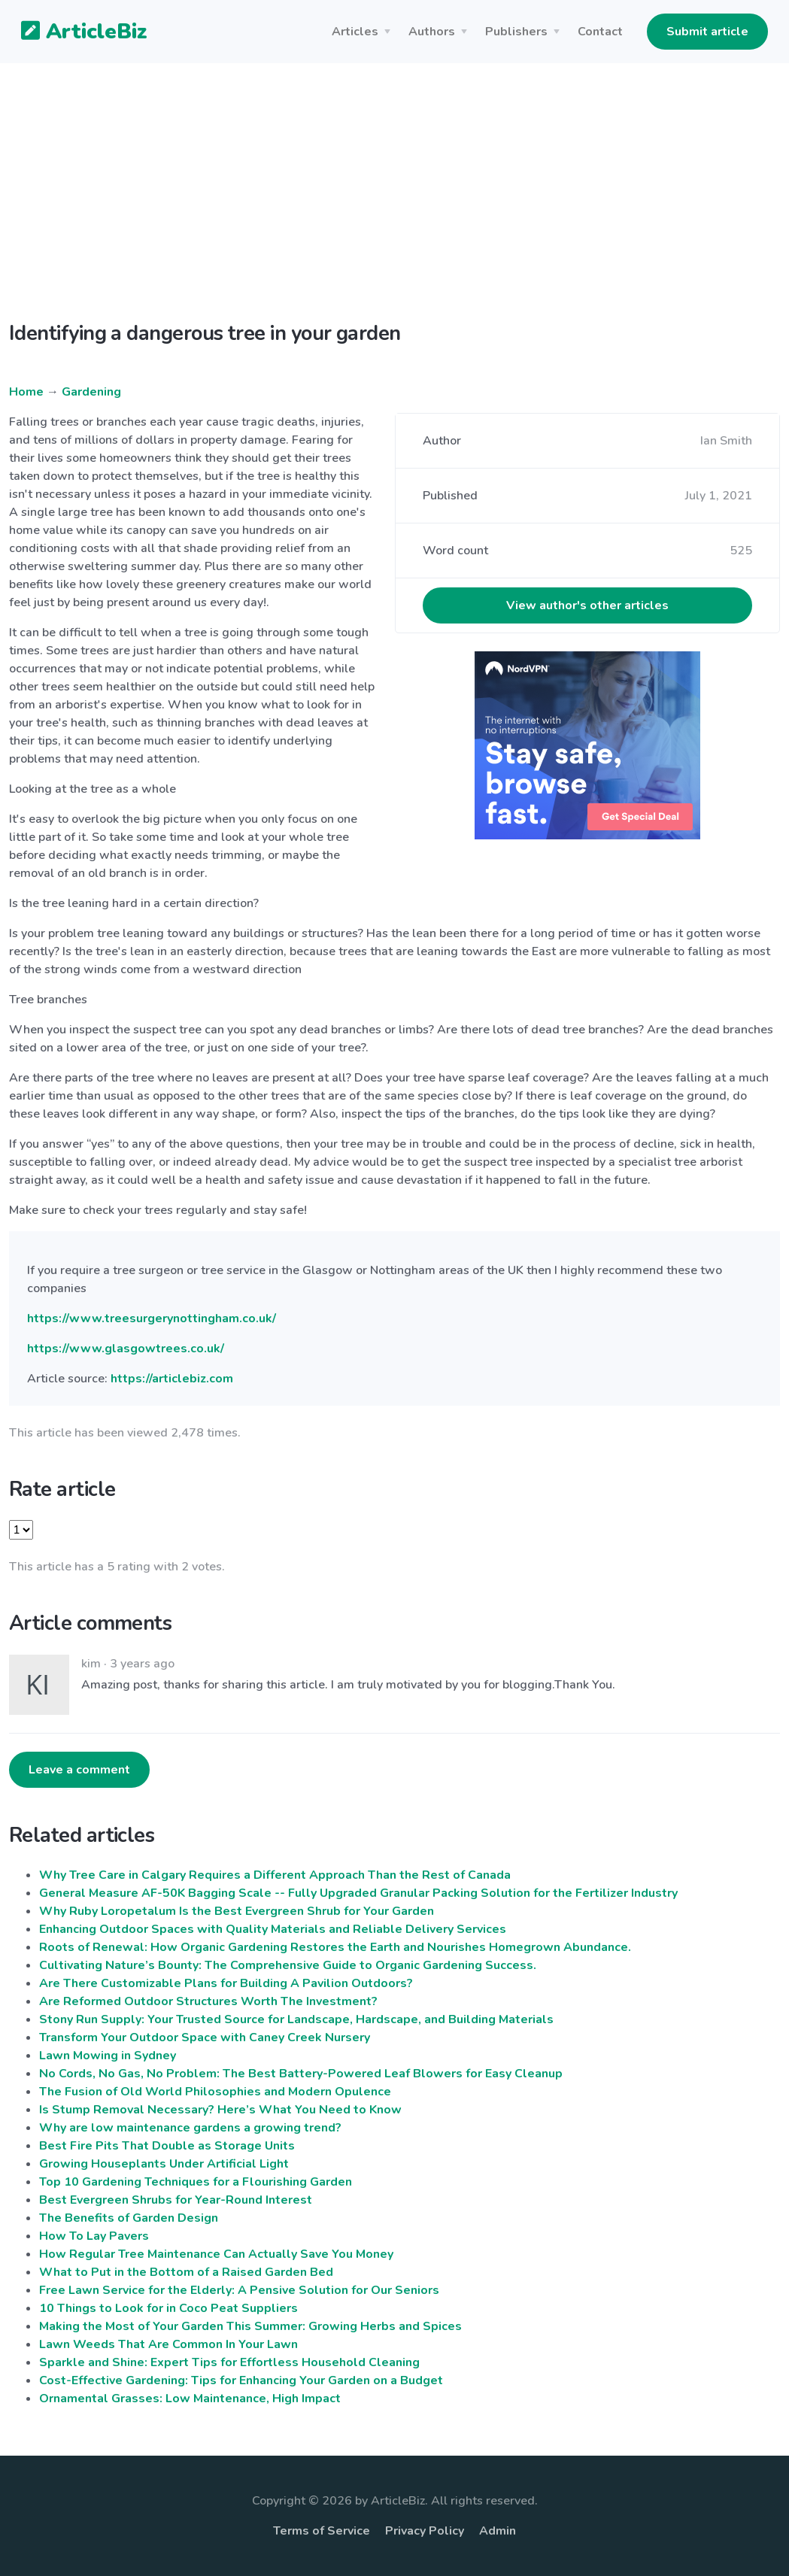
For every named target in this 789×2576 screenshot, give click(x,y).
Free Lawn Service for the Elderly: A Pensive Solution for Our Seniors (239, 2290)
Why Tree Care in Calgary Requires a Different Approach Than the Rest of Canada (275, 1875)
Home (26, 392)
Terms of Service (321, 2531)
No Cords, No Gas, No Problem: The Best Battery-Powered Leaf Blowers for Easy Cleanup (301, 2073)
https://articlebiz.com (172, 1378)
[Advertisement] (394, 204)
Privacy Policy (424, 2531)
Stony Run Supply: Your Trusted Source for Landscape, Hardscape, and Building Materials (296, 2019)
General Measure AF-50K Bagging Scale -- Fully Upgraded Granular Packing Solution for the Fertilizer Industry (358, 1893)
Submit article (707, 31)
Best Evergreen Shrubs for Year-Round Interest (175, 2200)
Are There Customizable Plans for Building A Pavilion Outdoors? (226, 1983)
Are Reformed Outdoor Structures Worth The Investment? (208, 2001)
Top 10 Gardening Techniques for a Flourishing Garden (195, 2182)
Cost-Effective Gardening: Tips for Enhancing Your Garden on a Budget (241, 2380)
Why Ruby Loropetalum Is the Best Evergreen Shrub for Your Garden (236, 1911)
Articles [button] (355, 31)
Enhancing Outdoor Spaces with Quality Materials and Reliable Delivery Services (272, 1929)
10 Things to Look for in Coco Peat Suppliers (168, 2308)
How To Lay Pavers (94, 2236)
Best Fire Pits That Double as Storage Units (167, 2146)
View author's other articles (587, 605)
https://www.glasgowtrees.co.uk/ (125, 1348)
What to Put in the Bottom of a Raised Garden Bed (186, 2272)
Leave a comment (79, 1769)
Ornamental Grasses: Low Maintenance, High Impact (190, 2398)
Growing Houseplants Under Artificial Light (164, 2164)
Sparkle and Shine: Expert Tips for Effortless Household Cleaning (229, 2362)
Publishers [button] (516, 31)
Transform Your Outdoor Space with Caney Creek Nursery (204, 2037)
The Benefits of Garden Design (128, 2218)
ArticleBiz (75, 32)
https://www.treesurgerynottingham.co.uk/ (151, 1318)
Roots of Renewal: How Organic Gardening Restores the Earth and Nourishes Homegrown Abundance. (335, 1947)
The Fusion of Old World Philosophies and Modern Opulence (215, 2091)
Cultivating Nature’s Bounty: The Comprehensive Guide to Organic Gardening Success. (287, 1965)
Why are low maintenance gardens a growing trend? (190, 2127)
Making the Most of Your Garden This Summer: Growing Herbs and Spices (250, 2326)
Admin (497, 2531)
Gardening (91, 392)
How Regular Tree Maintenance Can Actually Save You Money (216, 2254)
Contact (600, 31)
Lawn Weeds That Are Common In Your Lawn (168, 2344)
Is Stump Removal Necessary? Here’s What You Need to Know (220, 2109)
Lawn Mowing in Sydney (107, 2055)
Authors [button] (431, 31)
